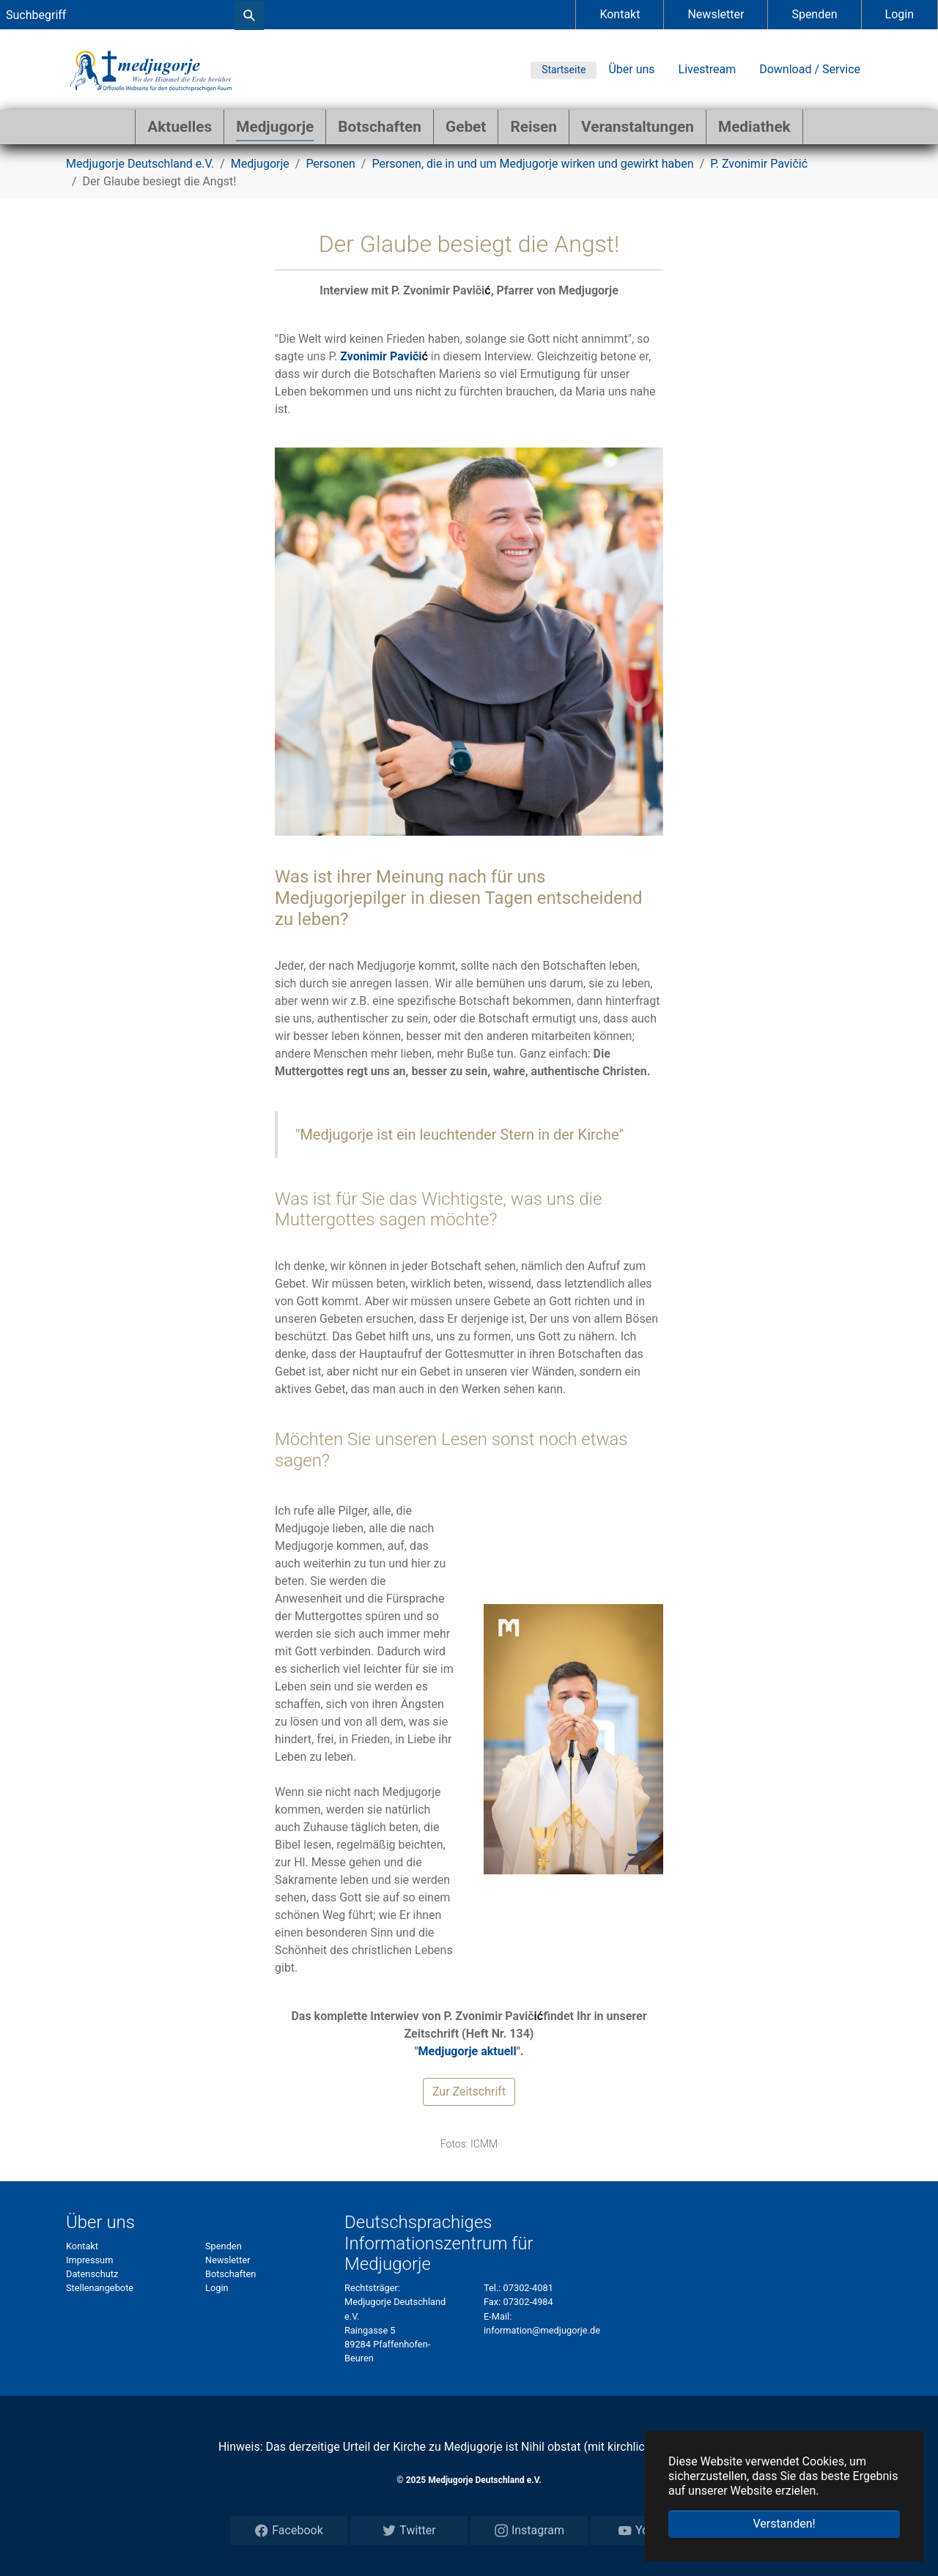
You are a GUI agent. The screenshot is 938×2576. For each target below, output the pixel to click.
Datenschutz (92, 2273)
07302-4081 (528, 2287)
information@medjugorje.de (542, 2330)
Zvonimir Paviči (380, 356)
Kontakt (619, 14)
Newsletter (715, 14)
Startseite (564, 69)
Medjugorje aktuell (467, 2051)
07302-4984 (528, 2301)
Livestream (707, 69)
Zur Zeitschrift (469, 2091)
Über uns (631, 69)
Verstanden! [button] (784, 2524)
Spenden (814, 14)
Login (899, 14)
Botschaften (230, 2273)
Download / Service (809, 69)
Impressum (89, 2259)
